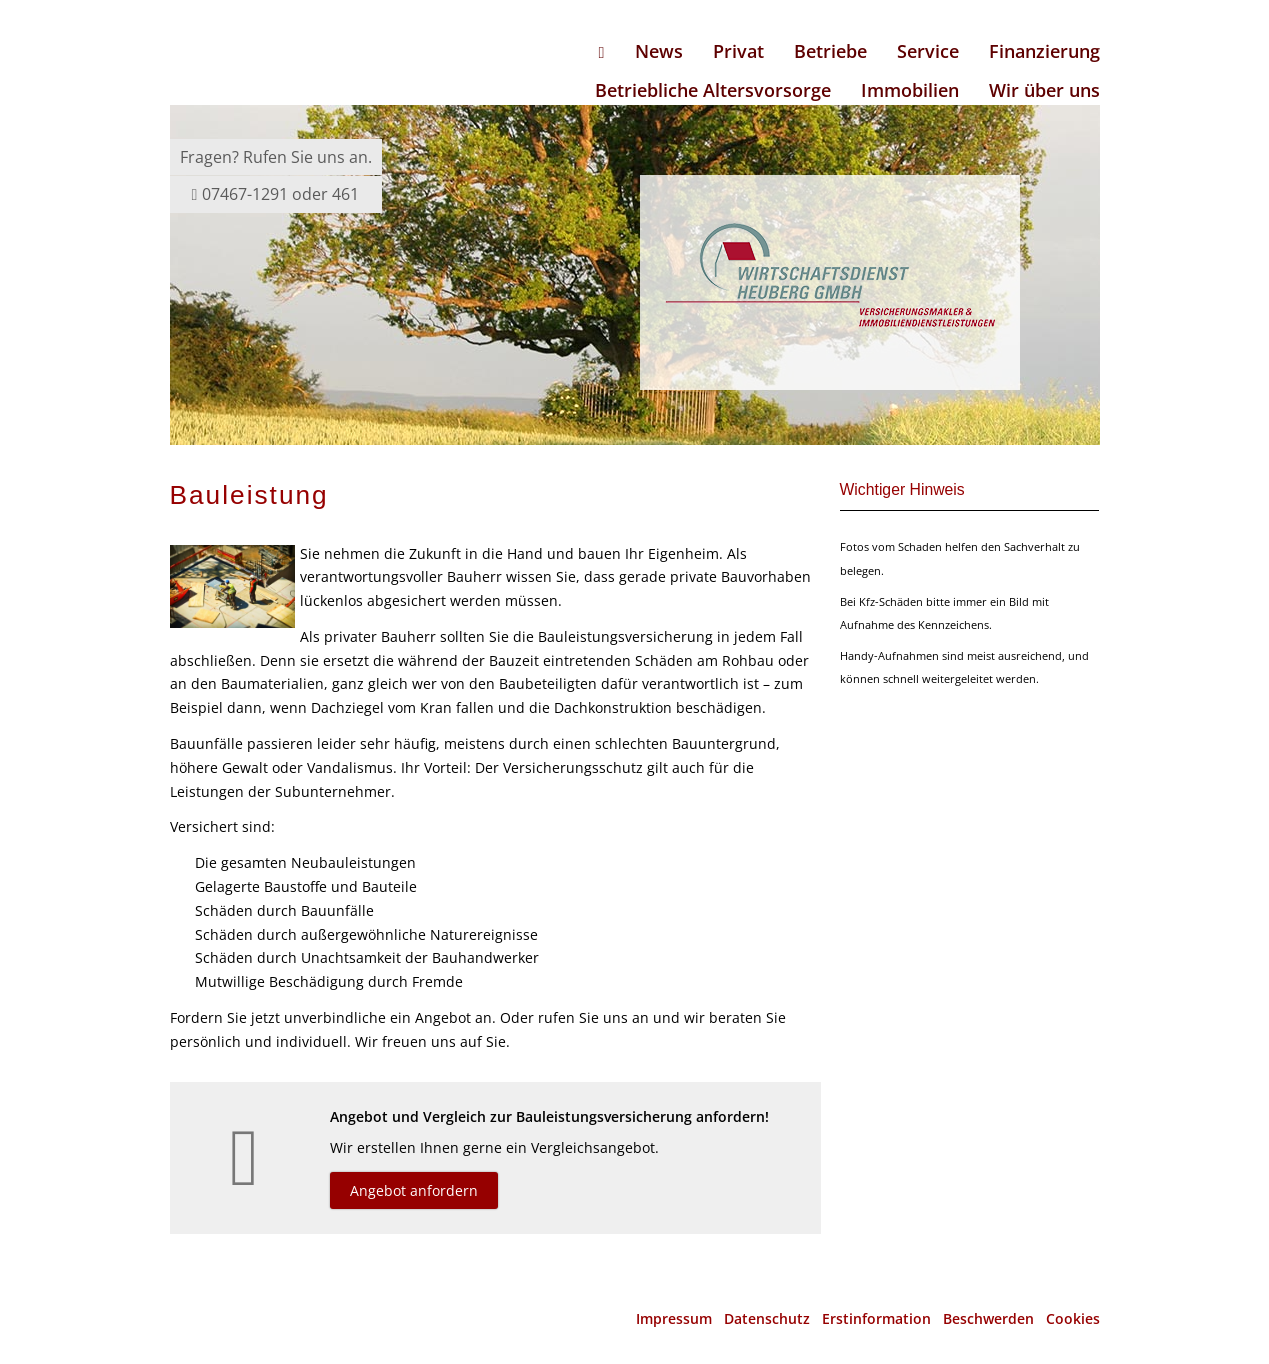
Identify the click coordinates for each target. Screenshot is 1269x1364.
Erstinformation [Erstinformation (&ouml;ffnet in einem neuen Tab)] (876, 1318)
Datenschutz (767, 1318)
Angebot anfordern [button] (414, 1190)
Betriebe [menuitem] (830, 51)
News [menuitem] (659, 51)
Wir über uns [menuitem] (1044, 90)
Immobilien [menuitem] (910, 90)
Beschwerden (988, 1318)
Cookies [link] (1073, 1318)
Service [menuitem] (928, 51)
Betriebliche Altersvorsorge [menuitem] (713, 90)
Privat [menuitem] (738, 51)
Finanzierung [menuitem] (1044, 51)
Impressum (674, 1318)
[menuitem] (602, 51)
